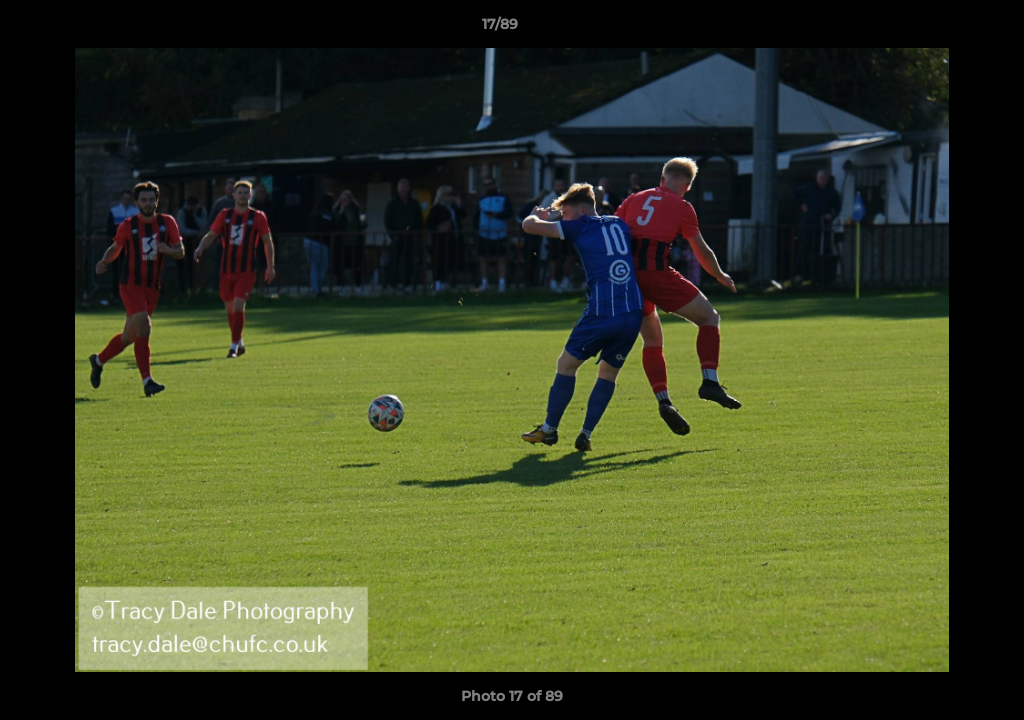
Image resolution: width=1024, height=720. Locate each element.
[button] (940, 29)
